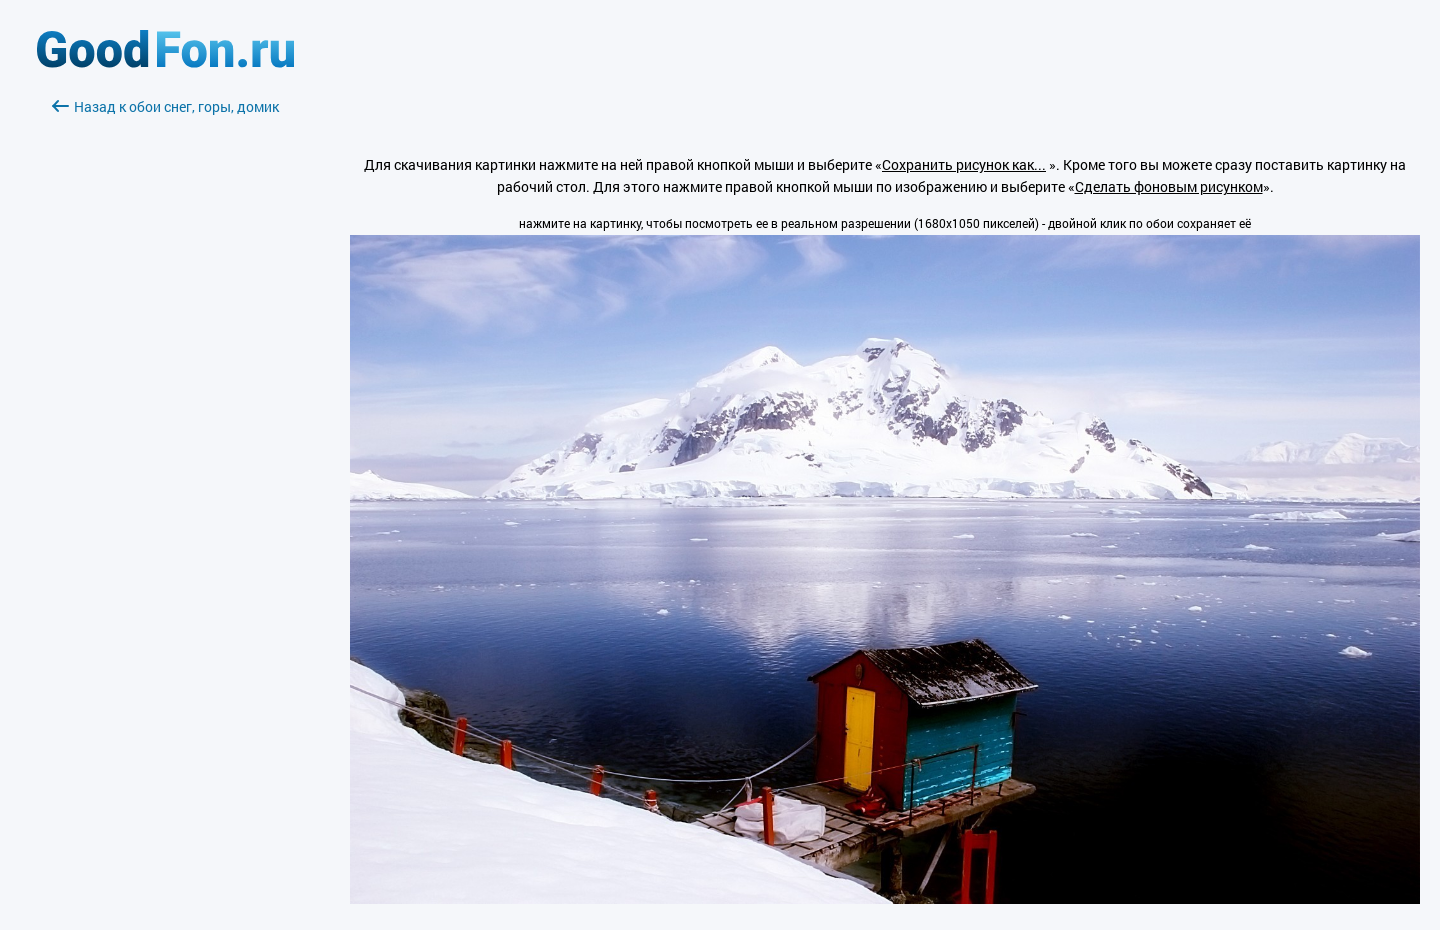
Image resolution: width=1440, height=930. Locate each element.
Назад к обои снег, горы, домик (165, 106)
